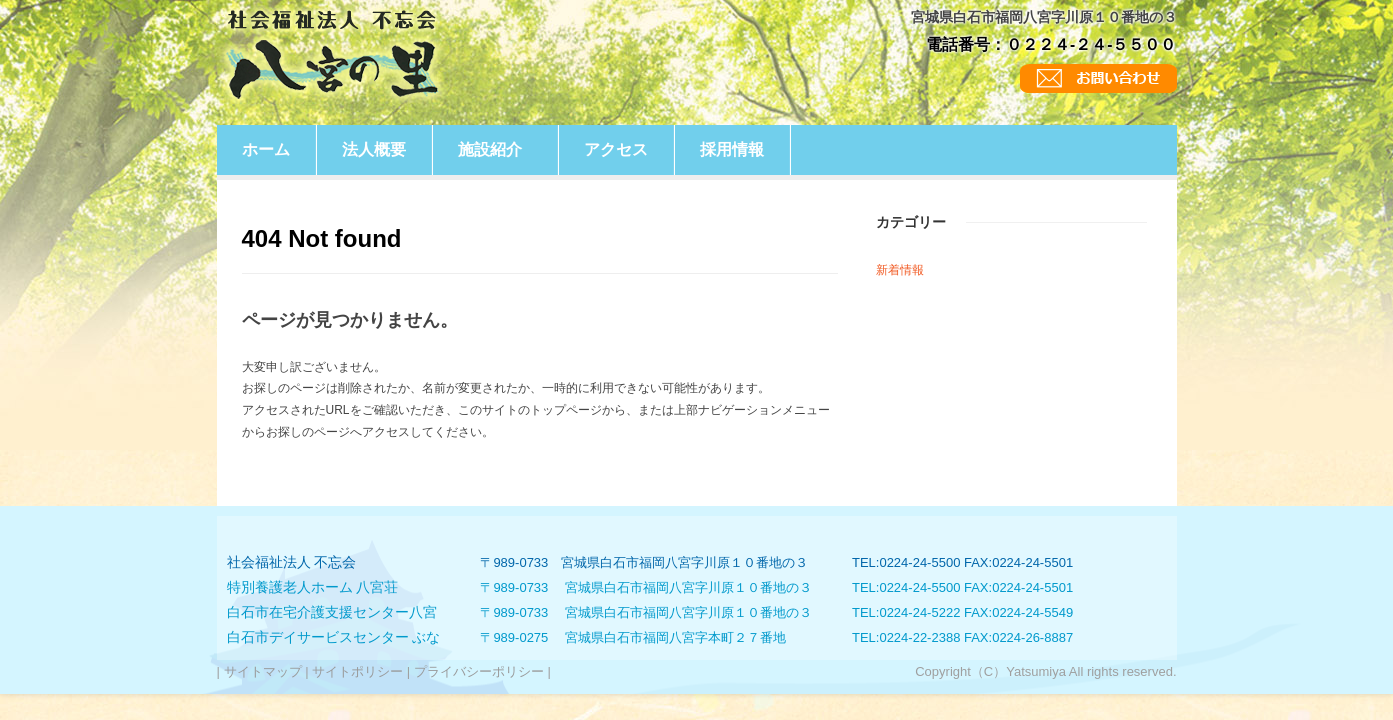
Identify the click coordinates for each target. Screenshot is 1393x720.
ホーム (266, 149)
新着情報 (900, 270)
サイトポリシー (358, 671)
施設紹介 (490, 149)
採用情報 (732, 149)
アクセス (616, 149)
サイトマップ (262, 671)
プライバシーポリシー (478, 671)
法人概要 (374, 149)
